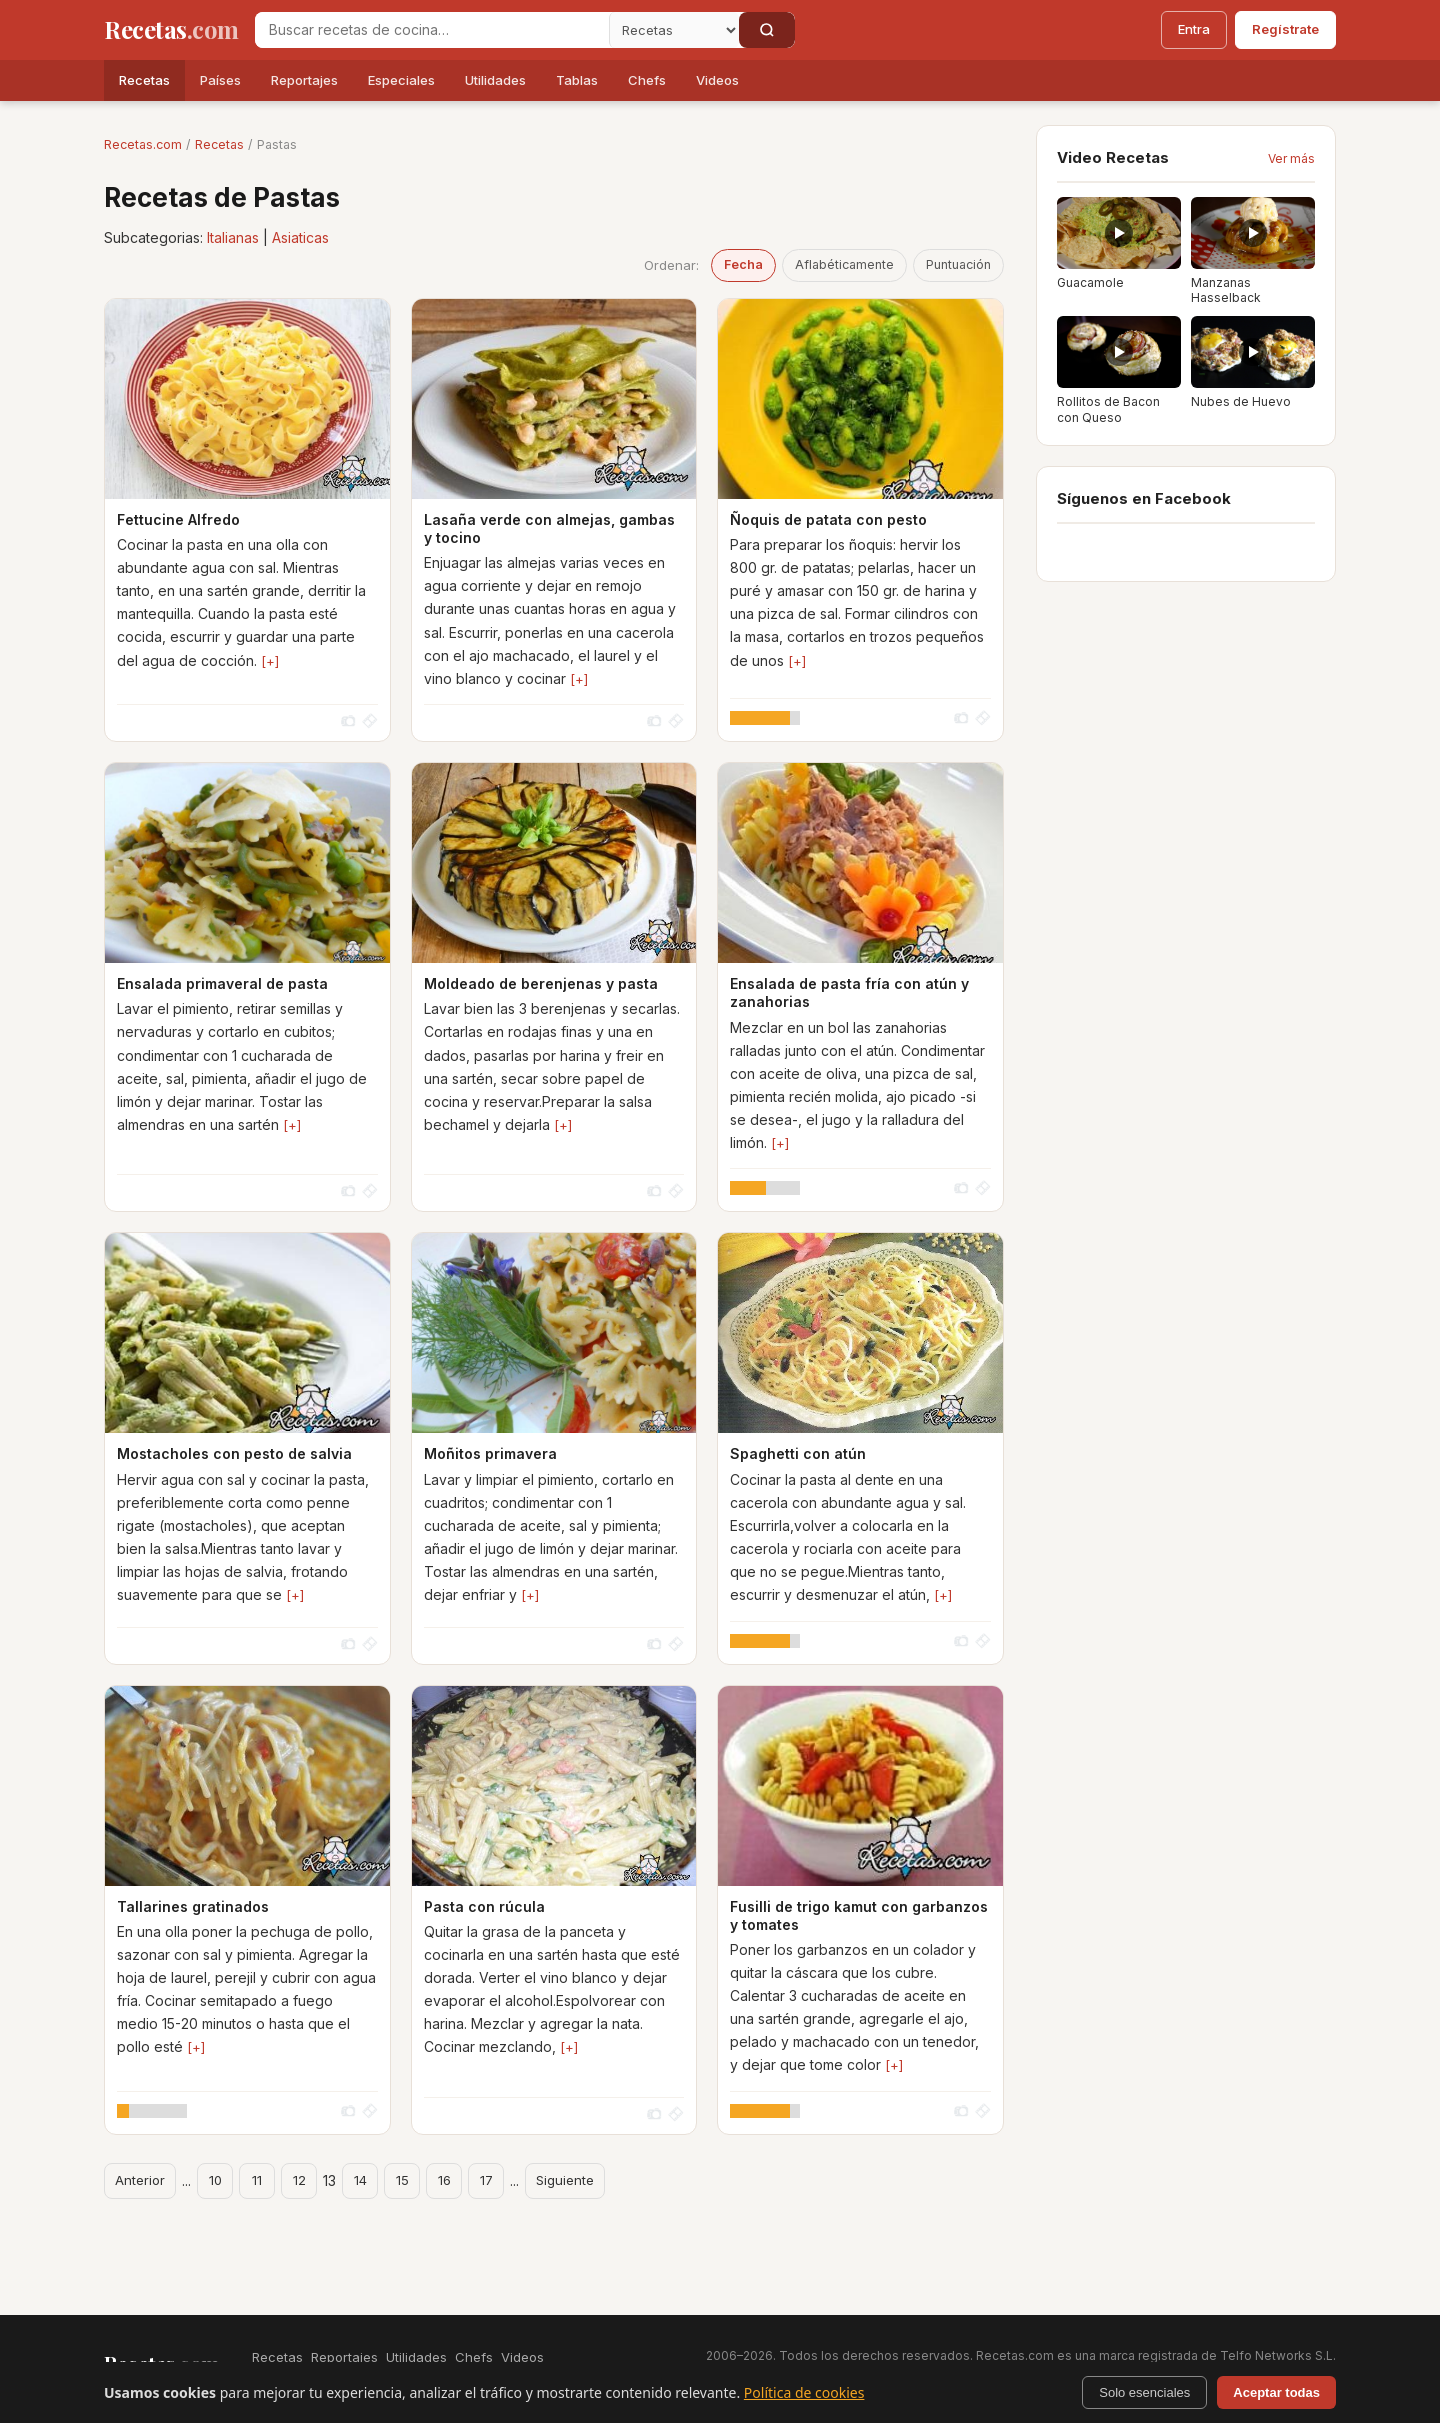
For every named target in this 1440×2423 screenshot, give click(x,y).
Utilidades (495, 80)
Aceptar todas (1276, 2392)
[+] (270, 661)
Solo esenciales (1144, 2392)
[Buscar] (767, 30)
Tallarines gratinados (193, 1906)
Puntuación (958, 264)
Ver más (1291, 158)
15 (402, 2180)
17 (486, 2180)
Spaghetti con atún (798, 1453)
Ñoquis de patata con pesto (828, 519)
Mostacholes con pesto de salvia (234, 1453)
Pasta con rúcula (484, 1906)
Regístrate (1285, 29)
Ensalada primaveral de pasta (222, 983)
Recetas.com (143, 144)
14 (360, 2180)
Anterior (140, 2180)
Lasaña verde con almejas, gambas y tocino (549, 528)
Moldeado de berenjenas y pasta (541, 983)
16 (444, 2180)
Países (220, 80)
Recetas (144, 80)
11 (257, 2180)
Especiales (401, 80)
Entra (1194, 29)
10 (215, 2180)
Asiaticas (300, 237)
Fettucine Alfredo (178, 519)
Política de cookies (804, 2392)
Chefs (647, 80)
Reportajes (304, 80)
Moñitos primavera (490, 1453)
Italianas (233, 237)
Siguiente (565, 2180)
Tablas (577, 80)
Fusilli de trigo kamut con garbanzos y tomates (859, 1915)
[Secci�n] (674, 30)
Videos (717, 80)
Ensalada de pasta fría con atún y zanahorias (849, 992)
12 (299, 2180)
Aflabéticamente (844, 264)
